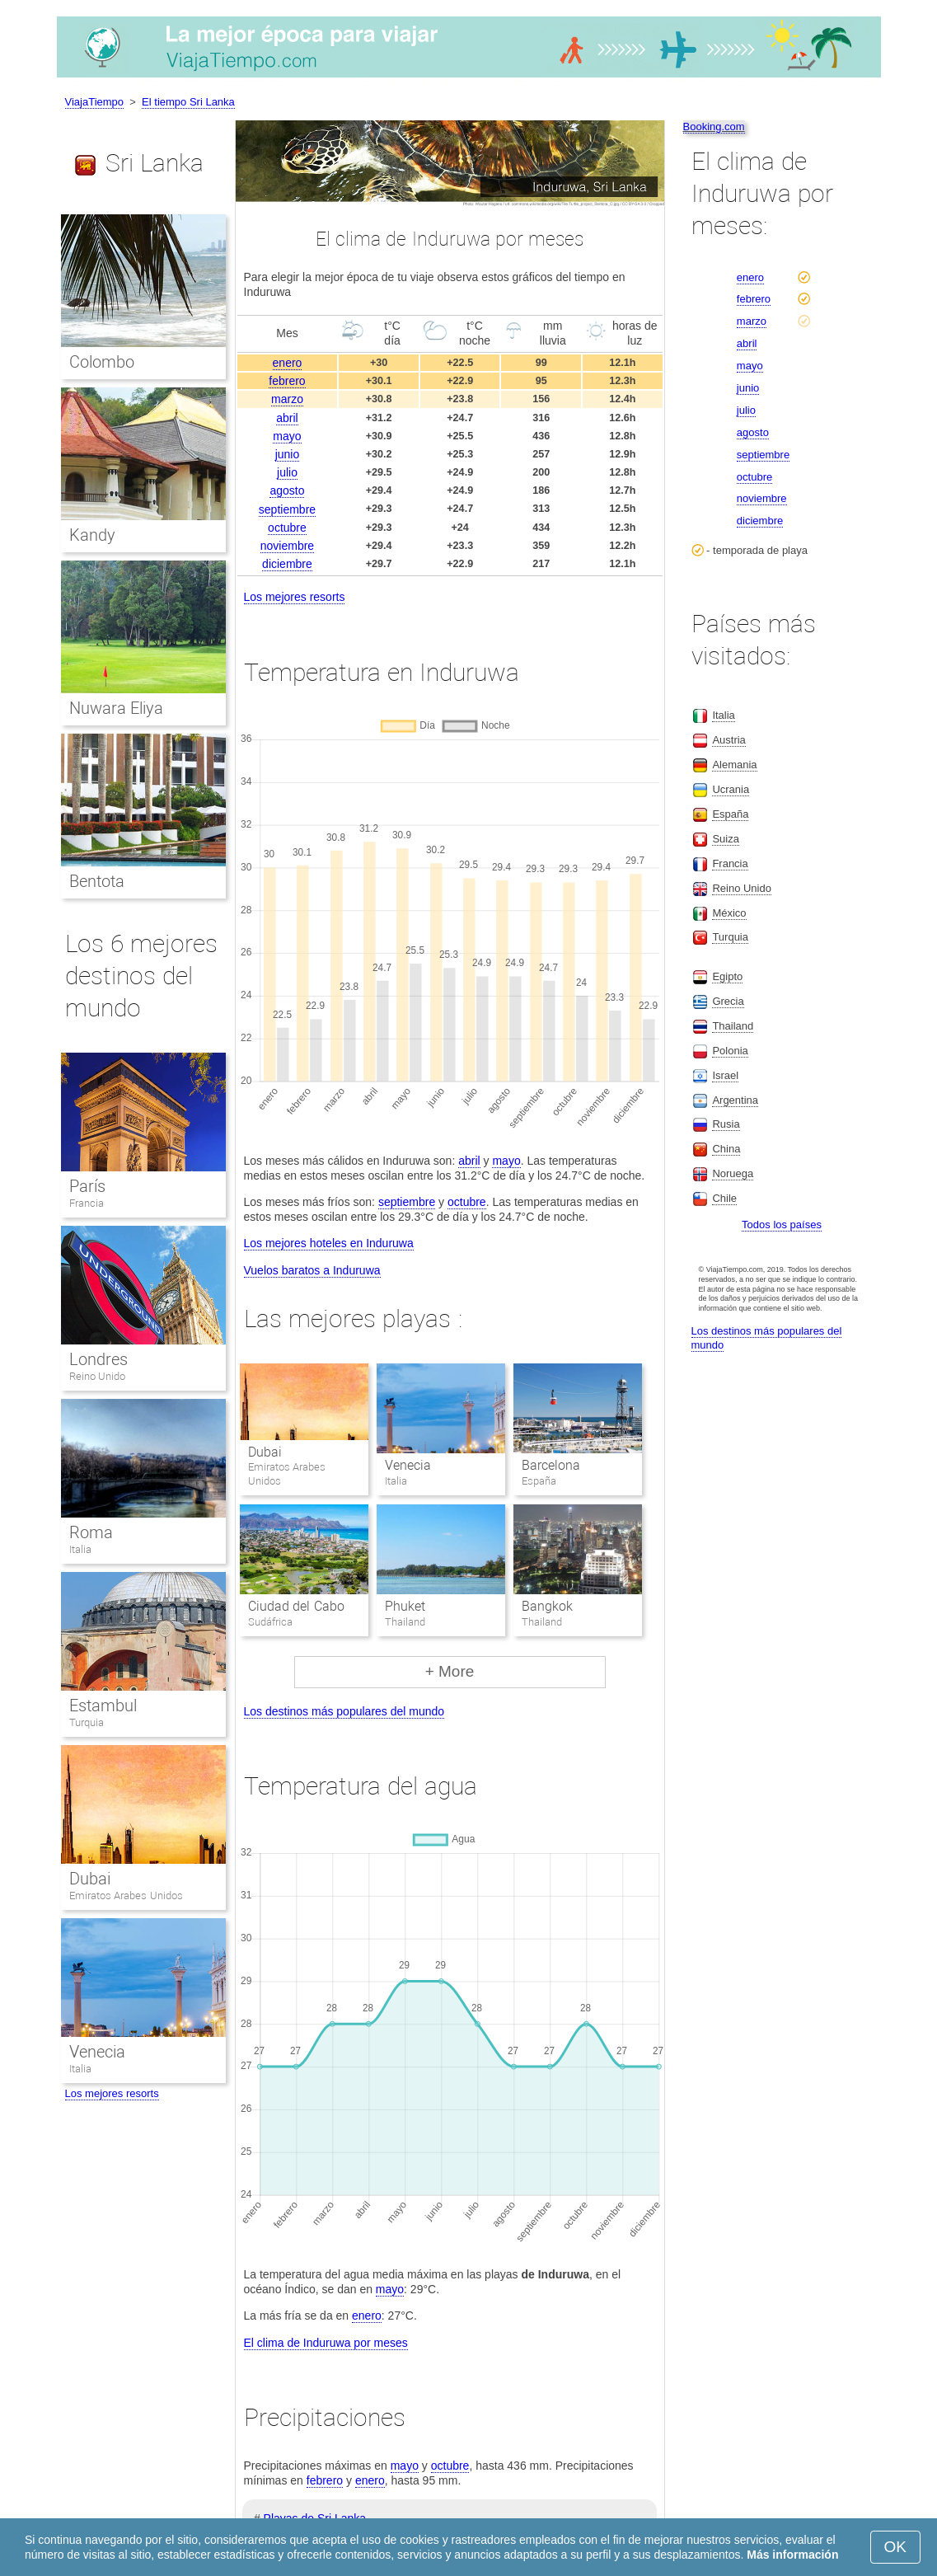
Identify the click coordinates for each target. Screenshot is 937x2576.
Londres (98, 1359)
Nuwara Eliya (116, 708)
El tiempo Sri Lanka (188, 102)
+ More (450, 1671)
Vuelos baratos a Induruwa (312, 1270)
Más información (792, 2554)
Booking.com (714, 126)
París (87, 1186)
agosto (286, 490)
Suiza (725, 839)
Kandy (92, 535)
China (726, 1149)
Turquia (86, 1722)
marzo (287, 399)
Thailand (732, 1026)
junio (287, 454)
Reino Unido (97, 1376)
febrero (287, 380)
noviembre (287, 545)
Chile (724, 1198)
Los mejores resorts (294, 596)
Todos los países (782, 1224)
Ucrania (730, 789)
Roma (91, 1532)
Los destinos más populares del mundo (344, 1711)
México (729, 913)
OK (895, 2546)
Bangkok (547, 1606)
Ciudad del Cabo (296, 1606)
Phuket (405, 1606)
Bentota (96, 881)
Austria (728, 740)
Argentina (735, 1100)
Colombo (101, 362)
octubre (287, 527)
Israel (725, 1075)
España (730, 814)
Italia (80, 1549)
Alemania (734, 764)
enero (287, 362)
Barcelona (551, 1465)
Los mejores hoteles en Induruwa (329, 1243)
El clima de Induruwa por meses (326, 2342)
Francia (86, 1203)
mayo (287, 436)
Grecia (727, 1001)
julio (287, 472)
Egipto (727, 976)
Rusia (725, 1124)
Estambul (103, 1705)
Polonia (729, 1050)
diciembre (287, 563)
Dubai (265, 1452)
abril (286, 418)
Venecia (408, 1465)
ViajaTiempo (94, 102)
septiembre (287, 509)
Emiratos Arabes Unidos (126, 1895)
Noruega (732, 1173)
